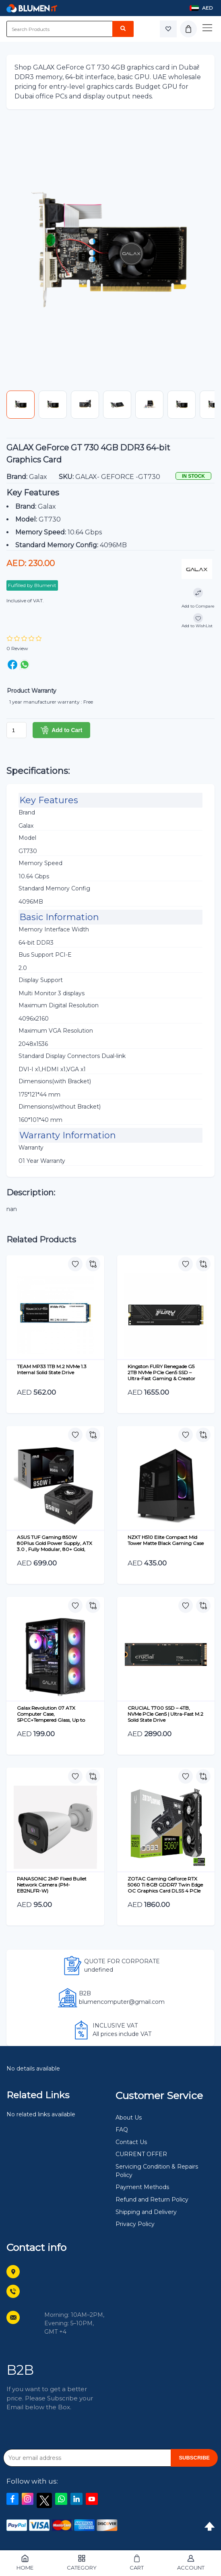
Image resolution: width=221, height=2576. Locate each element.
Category (82, 2562)
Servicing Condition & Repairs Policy (157, 2171)
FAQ (122, 2129)
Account (190, 2562)
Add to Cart (61, 730)
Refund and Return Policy (152, 2199)
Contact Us (131, 2142)
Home (25, 2562)
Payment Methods (142, 2187)
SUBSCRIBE (194, 2458)
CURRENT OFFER (141, 2154)
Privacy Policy (135, 2224)
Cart (137, 2562)
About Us (129, 2117)
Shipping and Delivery (146, 2212)
